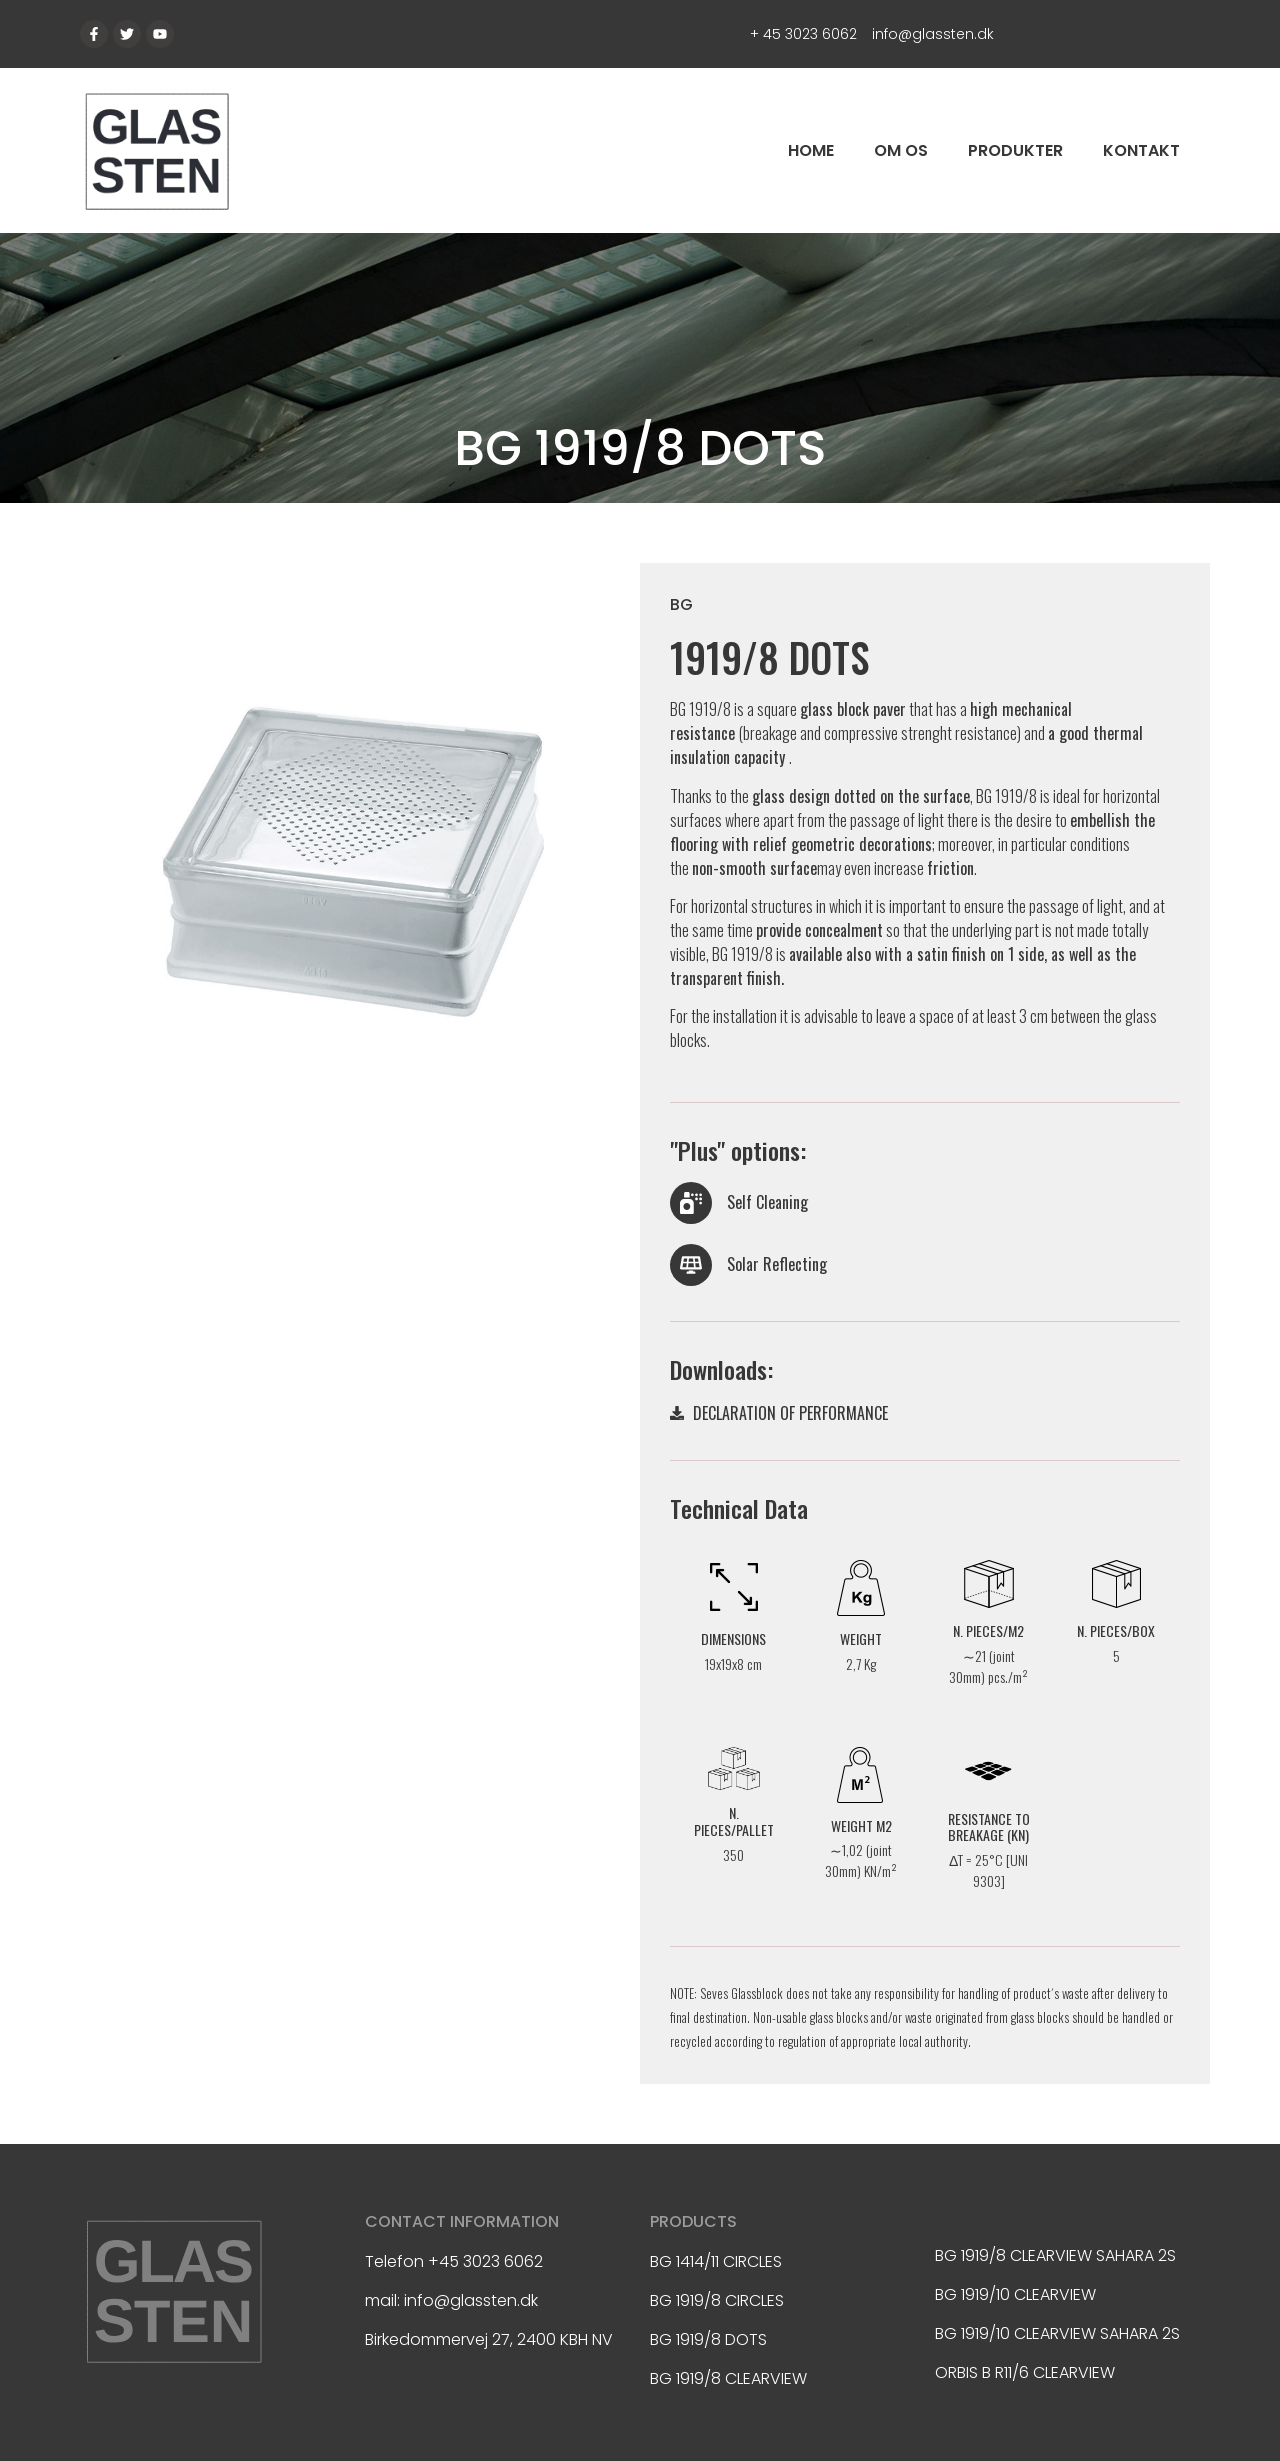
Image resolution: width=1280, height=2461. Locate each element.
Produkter (1015, 150)
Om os (901, 150)
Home (811, 150)
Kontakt (1141, 150)
